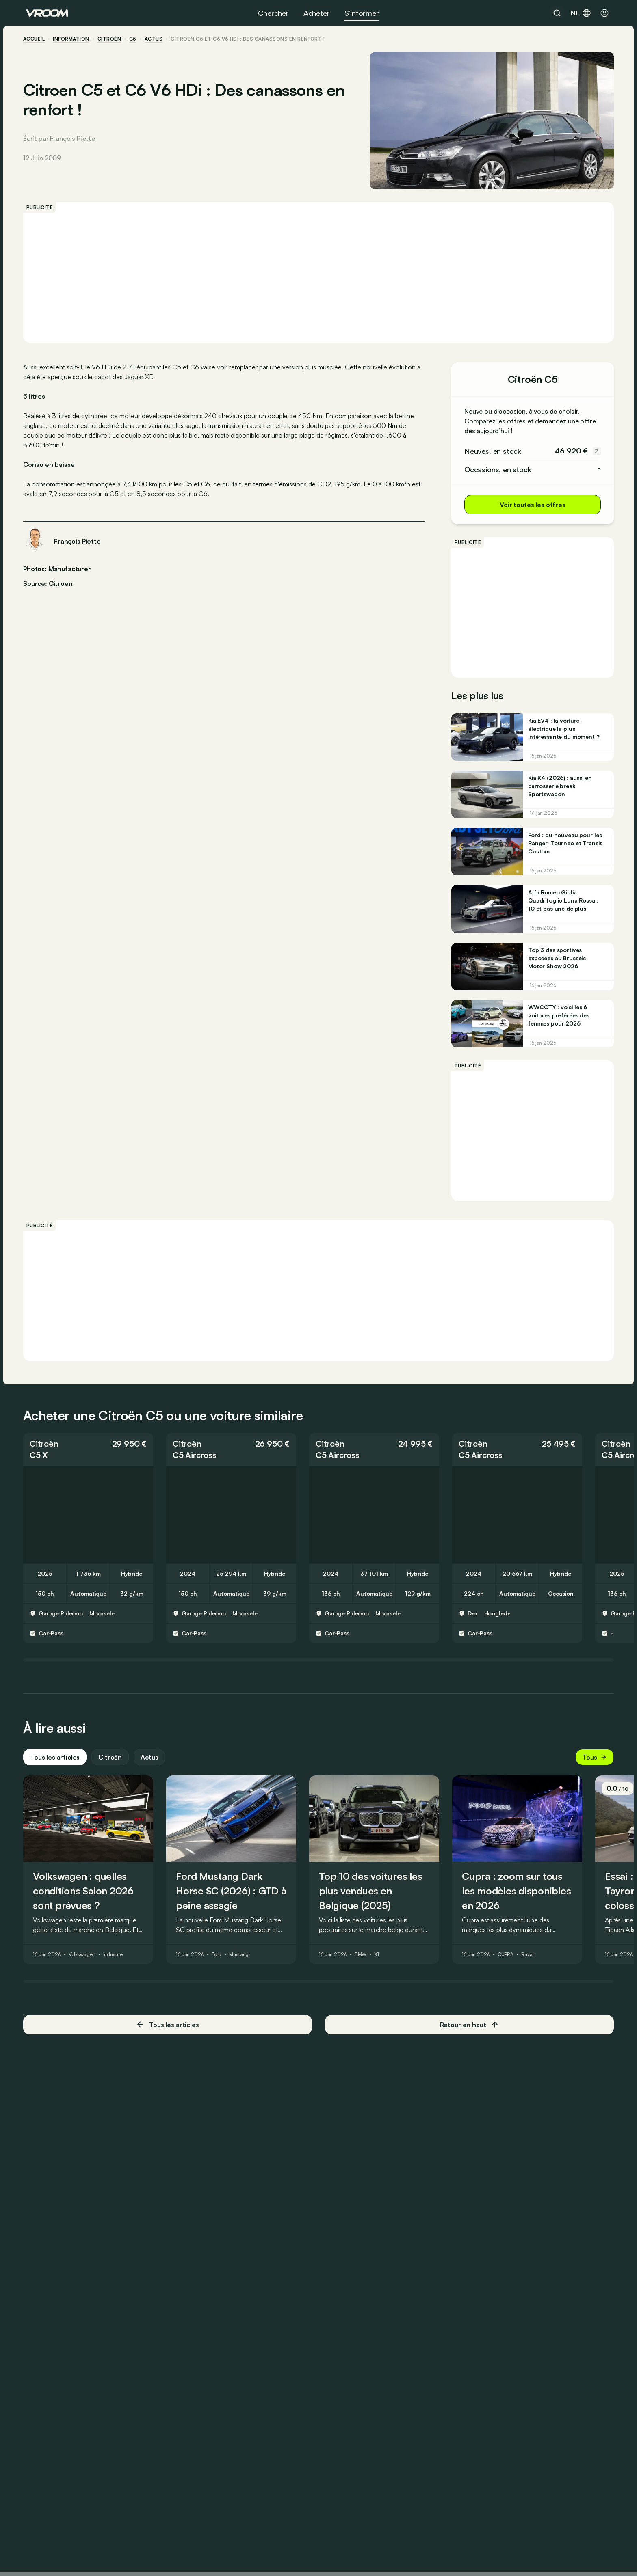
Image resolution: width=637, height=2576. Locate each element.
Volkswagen (85, 1960)
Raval (530, 1960)
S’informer (361, 13)
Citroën (112, 39)
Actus (152, 1763)
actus (156, 39)
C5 (135, 39)
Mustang (241, 1960)
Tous (592, 1763)
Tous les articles (57, 1763)
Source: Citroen (51, 582)
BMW (364, 1960)
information (74, 39)
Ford (219, 1960)
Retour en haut (468, 2030)
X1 (379, 1960)
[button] (91, 1455)
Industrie (116, 1960)
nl (581, 13)
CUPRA (508, 1960)
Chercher (273, 13)
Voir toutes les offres (529, 505)
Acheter (316, 13)
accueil (37, 39)
